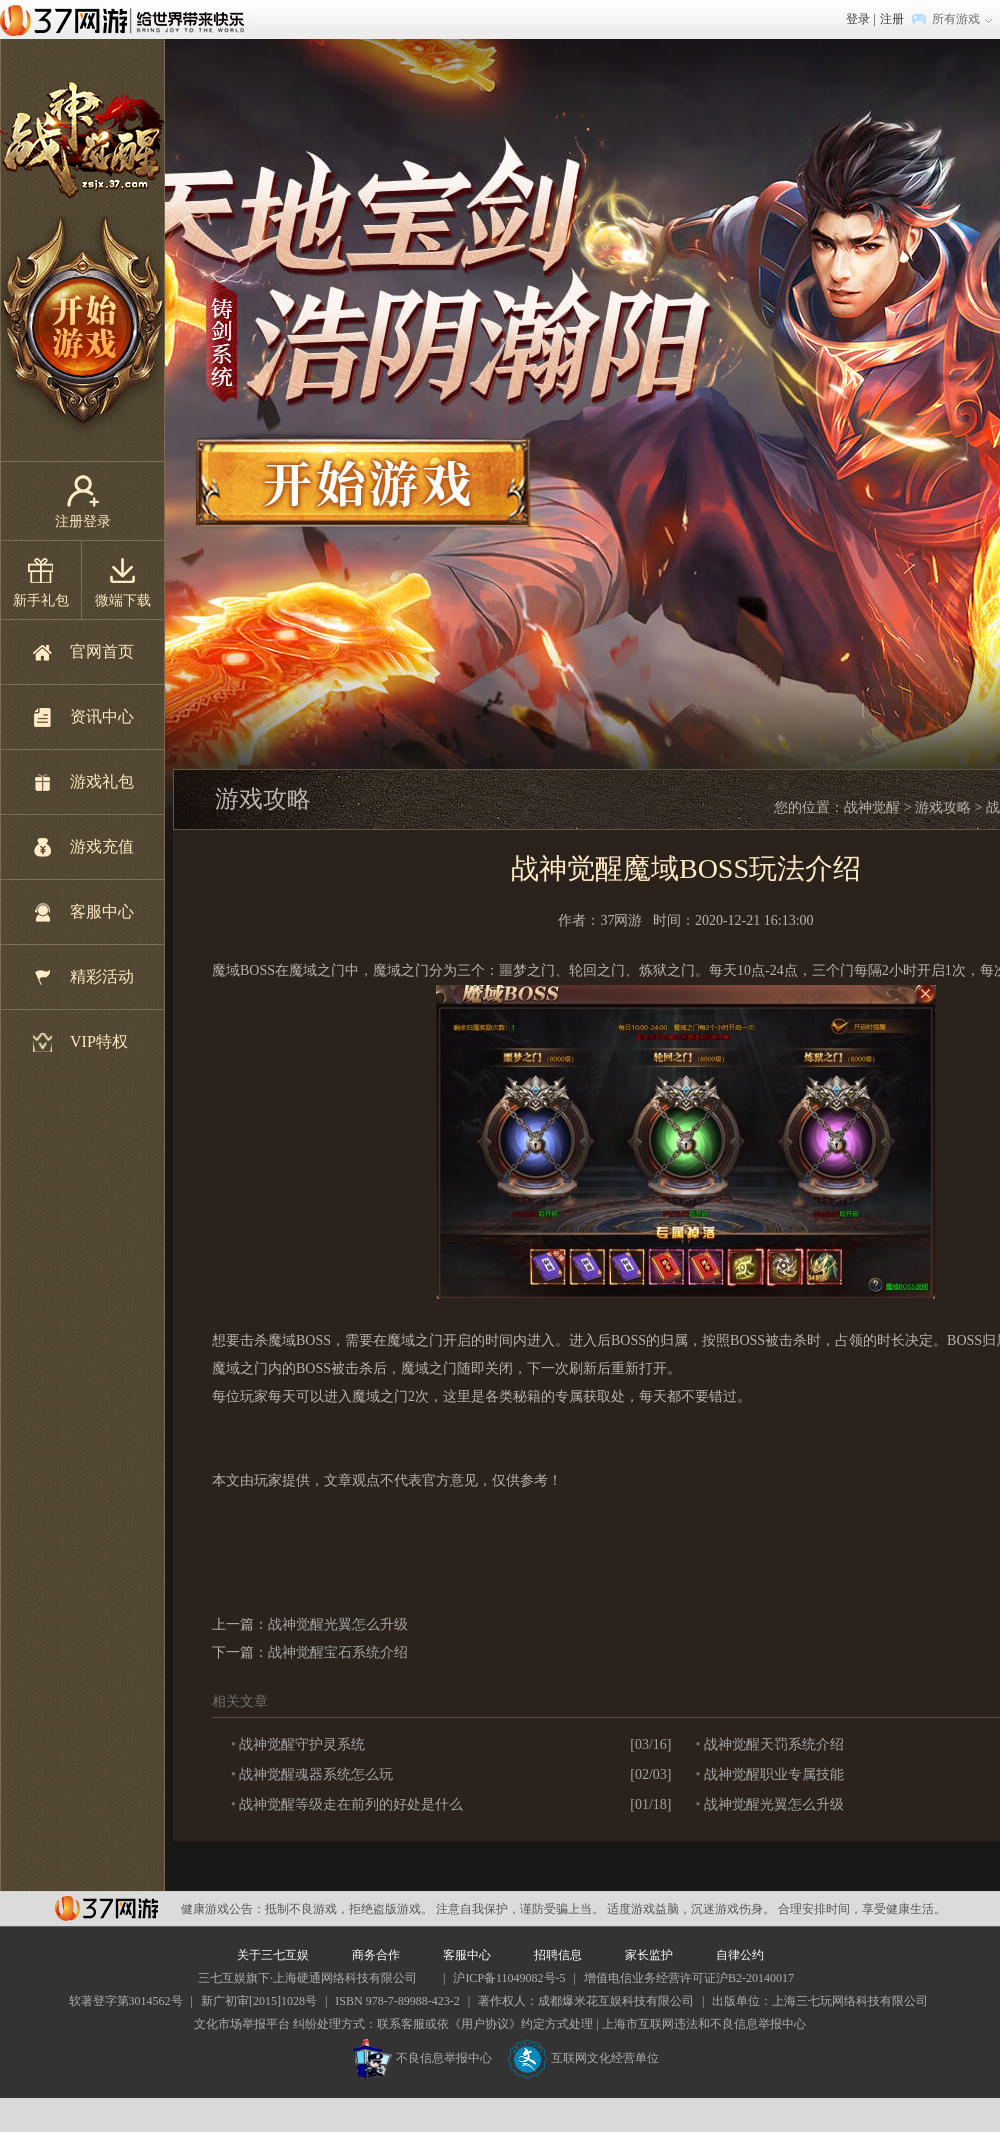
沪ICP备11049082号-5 (509, 1978)
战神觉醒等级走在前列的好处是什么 (351, 1804)
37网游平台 (106, 1908)
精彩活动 (102, 976)
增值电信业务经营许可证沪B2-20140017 (689, 1978)
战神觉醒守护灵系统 (302, 1744)
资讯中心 (102, 716)
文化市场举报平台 (242, 2024)
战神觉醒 (872, 807)
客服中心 (102, 911)
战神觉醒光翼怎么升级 (338, 1624)
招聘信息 (558, 1955)
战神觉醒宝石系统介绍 (338, 1652)
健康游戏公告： (223, 1909)
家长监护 (649, 1955)
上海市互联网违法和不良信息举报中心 (704, 2024)
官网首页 (102, 651)
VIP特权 (99, 1041)
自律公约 (740, 1955)
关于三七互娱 (273, 1955)
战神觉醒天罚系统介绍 (774, 1744)
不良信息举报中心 (422, 2058)
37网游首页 (127, 19)
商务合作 (376, 1955)
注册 (892, 19)
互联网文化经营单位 (583, 2058)
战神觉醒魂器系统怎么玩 (316, 1774)
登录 (858, 19)
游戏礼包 (102, 781)
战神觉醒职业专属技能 (774, 1774)
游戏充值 (102, 846)
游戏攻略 (943, 807)
